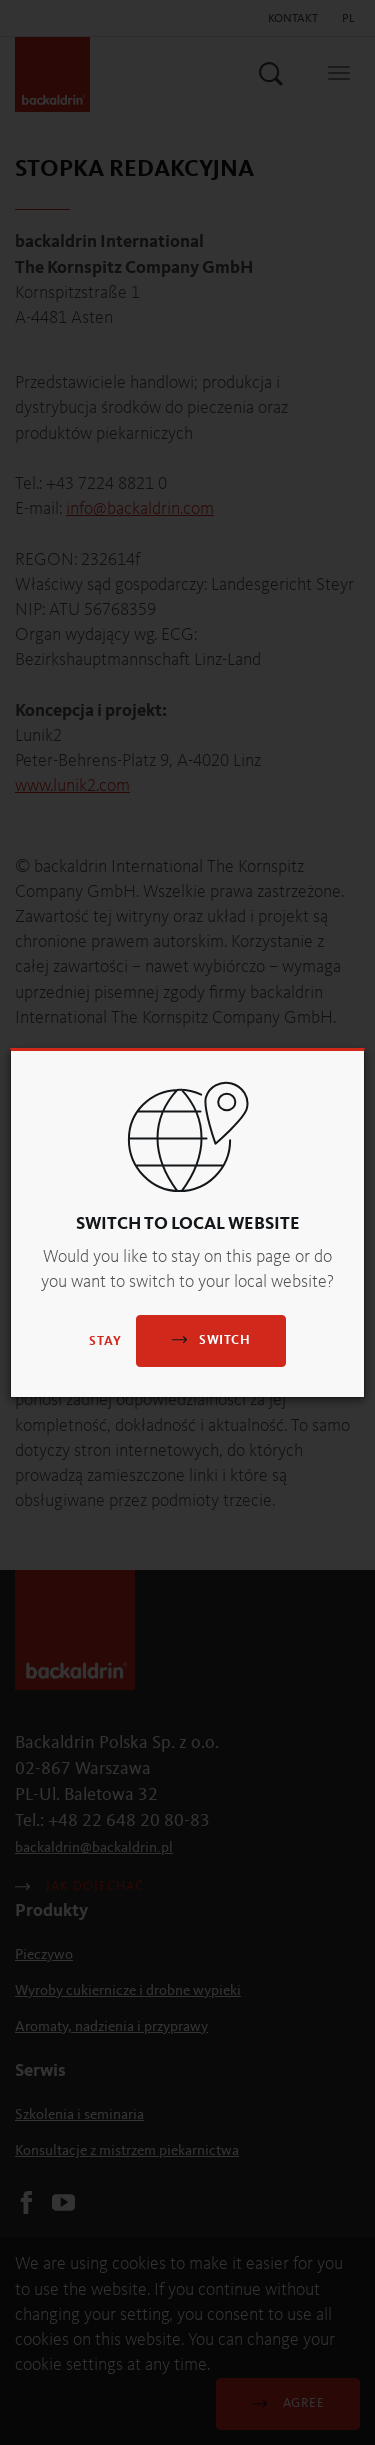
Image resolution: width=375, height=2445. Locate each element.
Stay (105, 1341)
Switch (211, 1339)
